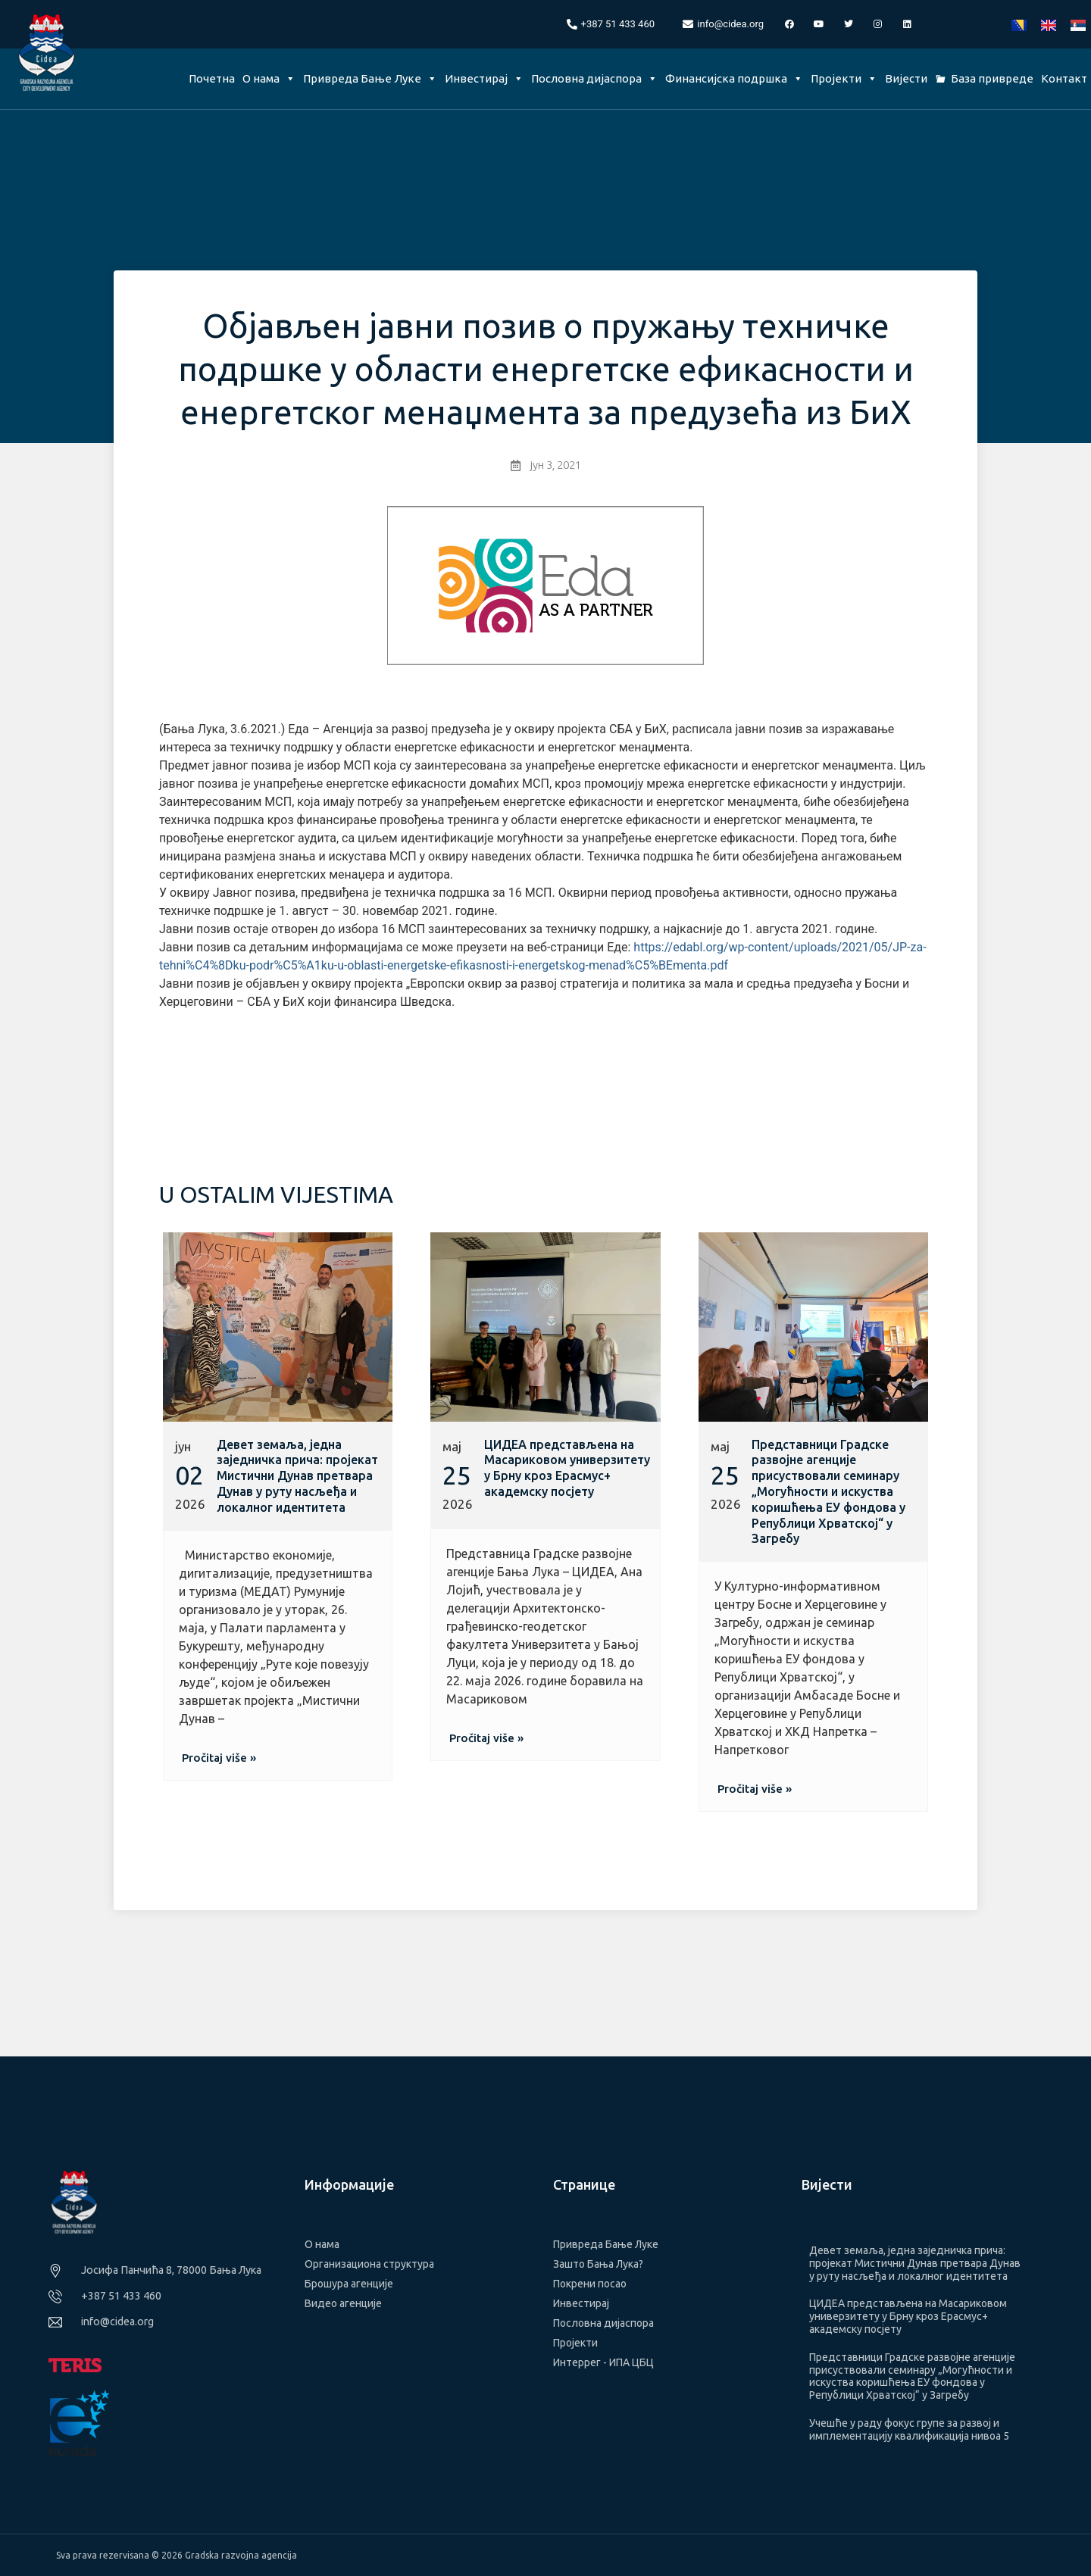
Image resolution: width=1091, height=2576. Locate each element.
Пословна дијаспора (594, 78)
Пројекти (844, 78)
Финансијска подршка (734, 78)
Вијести (906, 78)
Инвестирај (484, 78)
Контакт (1064, 78)
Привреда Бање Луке (370, 78)
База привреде (992, 78)
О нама (268, 78)
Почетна (212, 78)
